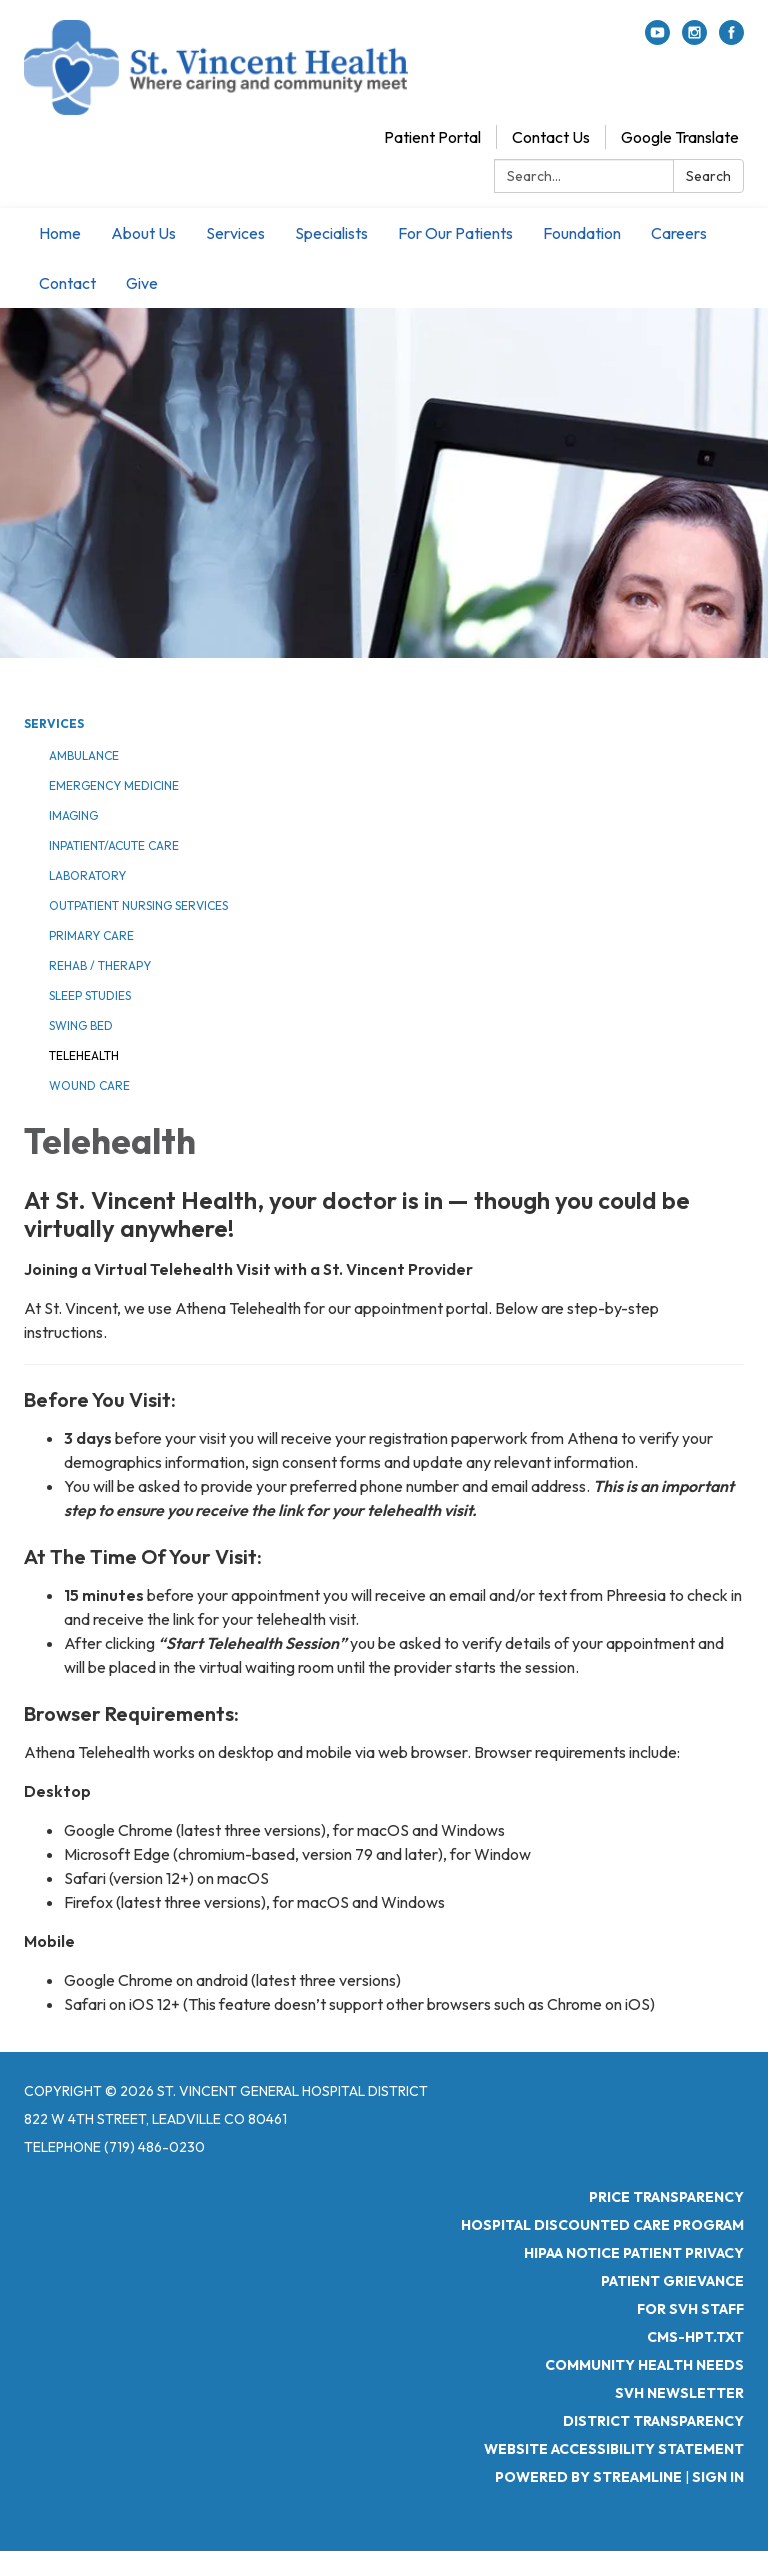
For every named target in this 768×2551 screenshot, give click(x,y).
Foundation (582, 233)
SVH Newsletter (679, 2393)
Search (708, 176)
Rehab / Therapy (100, 965)
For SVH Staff (690, 2309)
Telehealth (84, 1055)
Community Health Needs (644, 2365)
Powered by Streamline (588, 2477)
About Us (143, 233)
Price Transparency (666, 2197)
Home (60, 233)
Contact (67, 283)
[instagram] (694, 39)
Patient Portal (432, 137)
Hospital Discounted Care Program (602, 2225)
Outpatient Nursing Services (138, 905)
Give (142, 283)
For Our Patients (455, 233)
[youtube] (657, 39)
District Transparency (653, 2421)
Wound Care (89, 1085)
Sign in (718, 2477)
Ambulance (84, 755)
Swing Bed (81, 1025)
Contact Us (551, 137)
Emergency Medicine (114, 785)
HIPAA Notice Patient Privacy (634, 2253)
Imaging (73, 815)
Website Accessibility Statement (614, 2449)
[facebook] (731, 39)
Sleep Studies (90, 995)
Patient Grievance (672, 2281)
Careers (679, 233)
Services (235, 233)
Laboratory (87, 875)
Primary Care (91, 935)
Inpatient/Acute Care (114, 845)
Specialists (331, 233)
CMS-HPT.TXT (695, 2337)
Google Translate (680, 137)
